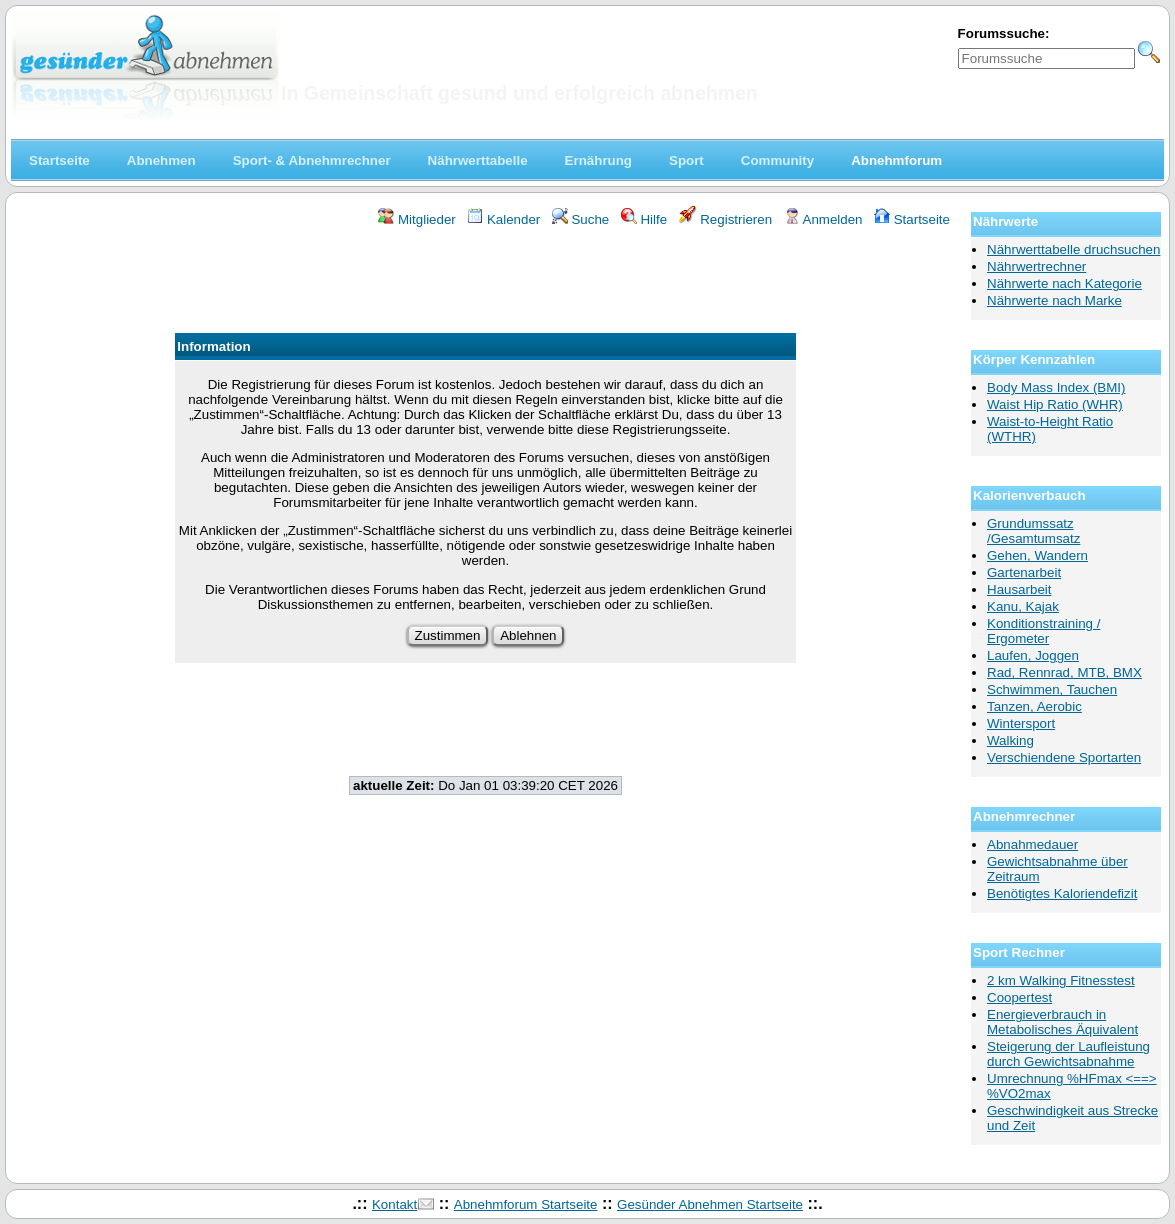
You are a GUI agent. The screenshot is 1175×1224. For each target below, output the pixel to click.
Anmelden (823, 219)
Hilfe (644, 219)
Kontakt (394, 1204)
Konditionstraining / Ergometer (1043, 631)
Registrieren (726, 219)
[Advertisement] (486, 283)
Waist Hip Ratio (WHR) (1055, 404)
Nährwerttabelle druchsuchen (1073, 249)
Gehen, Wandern (1037, 555)
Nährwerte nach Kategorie (1064, 283)
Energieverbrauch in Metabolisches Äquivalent (1062, 1022)
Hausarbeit (1019, 589)
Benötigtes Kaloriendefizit (1062, 893)
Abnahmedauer (1032, 844)
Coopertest (1019, 997)
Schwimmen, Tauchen (1052, 689)
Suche (581, 219)
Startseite (912, 219)
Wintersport (1021, 723)
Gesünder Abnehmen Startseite (710, 1204)
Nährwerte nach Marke (1054, 300)
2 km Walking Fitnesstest (1061, 980)
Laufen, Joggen (1033, 655)
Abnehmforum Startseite (526, 1204)
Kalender (503, 219)
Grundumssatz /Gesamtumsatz (1033, 531)
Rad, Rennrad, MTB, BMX (1064, 672)
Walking (1010, 740)
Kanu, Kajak (1023, 606)
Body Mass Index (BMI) (1056, 387)
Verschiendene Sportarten (1064, 757)
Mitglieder (416, 219)
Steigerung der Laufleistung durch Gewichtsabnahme (1068, 1054)
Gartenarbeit (1024, 572)
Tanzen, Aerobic (1034, 706)
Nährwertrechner (1036, 266)
